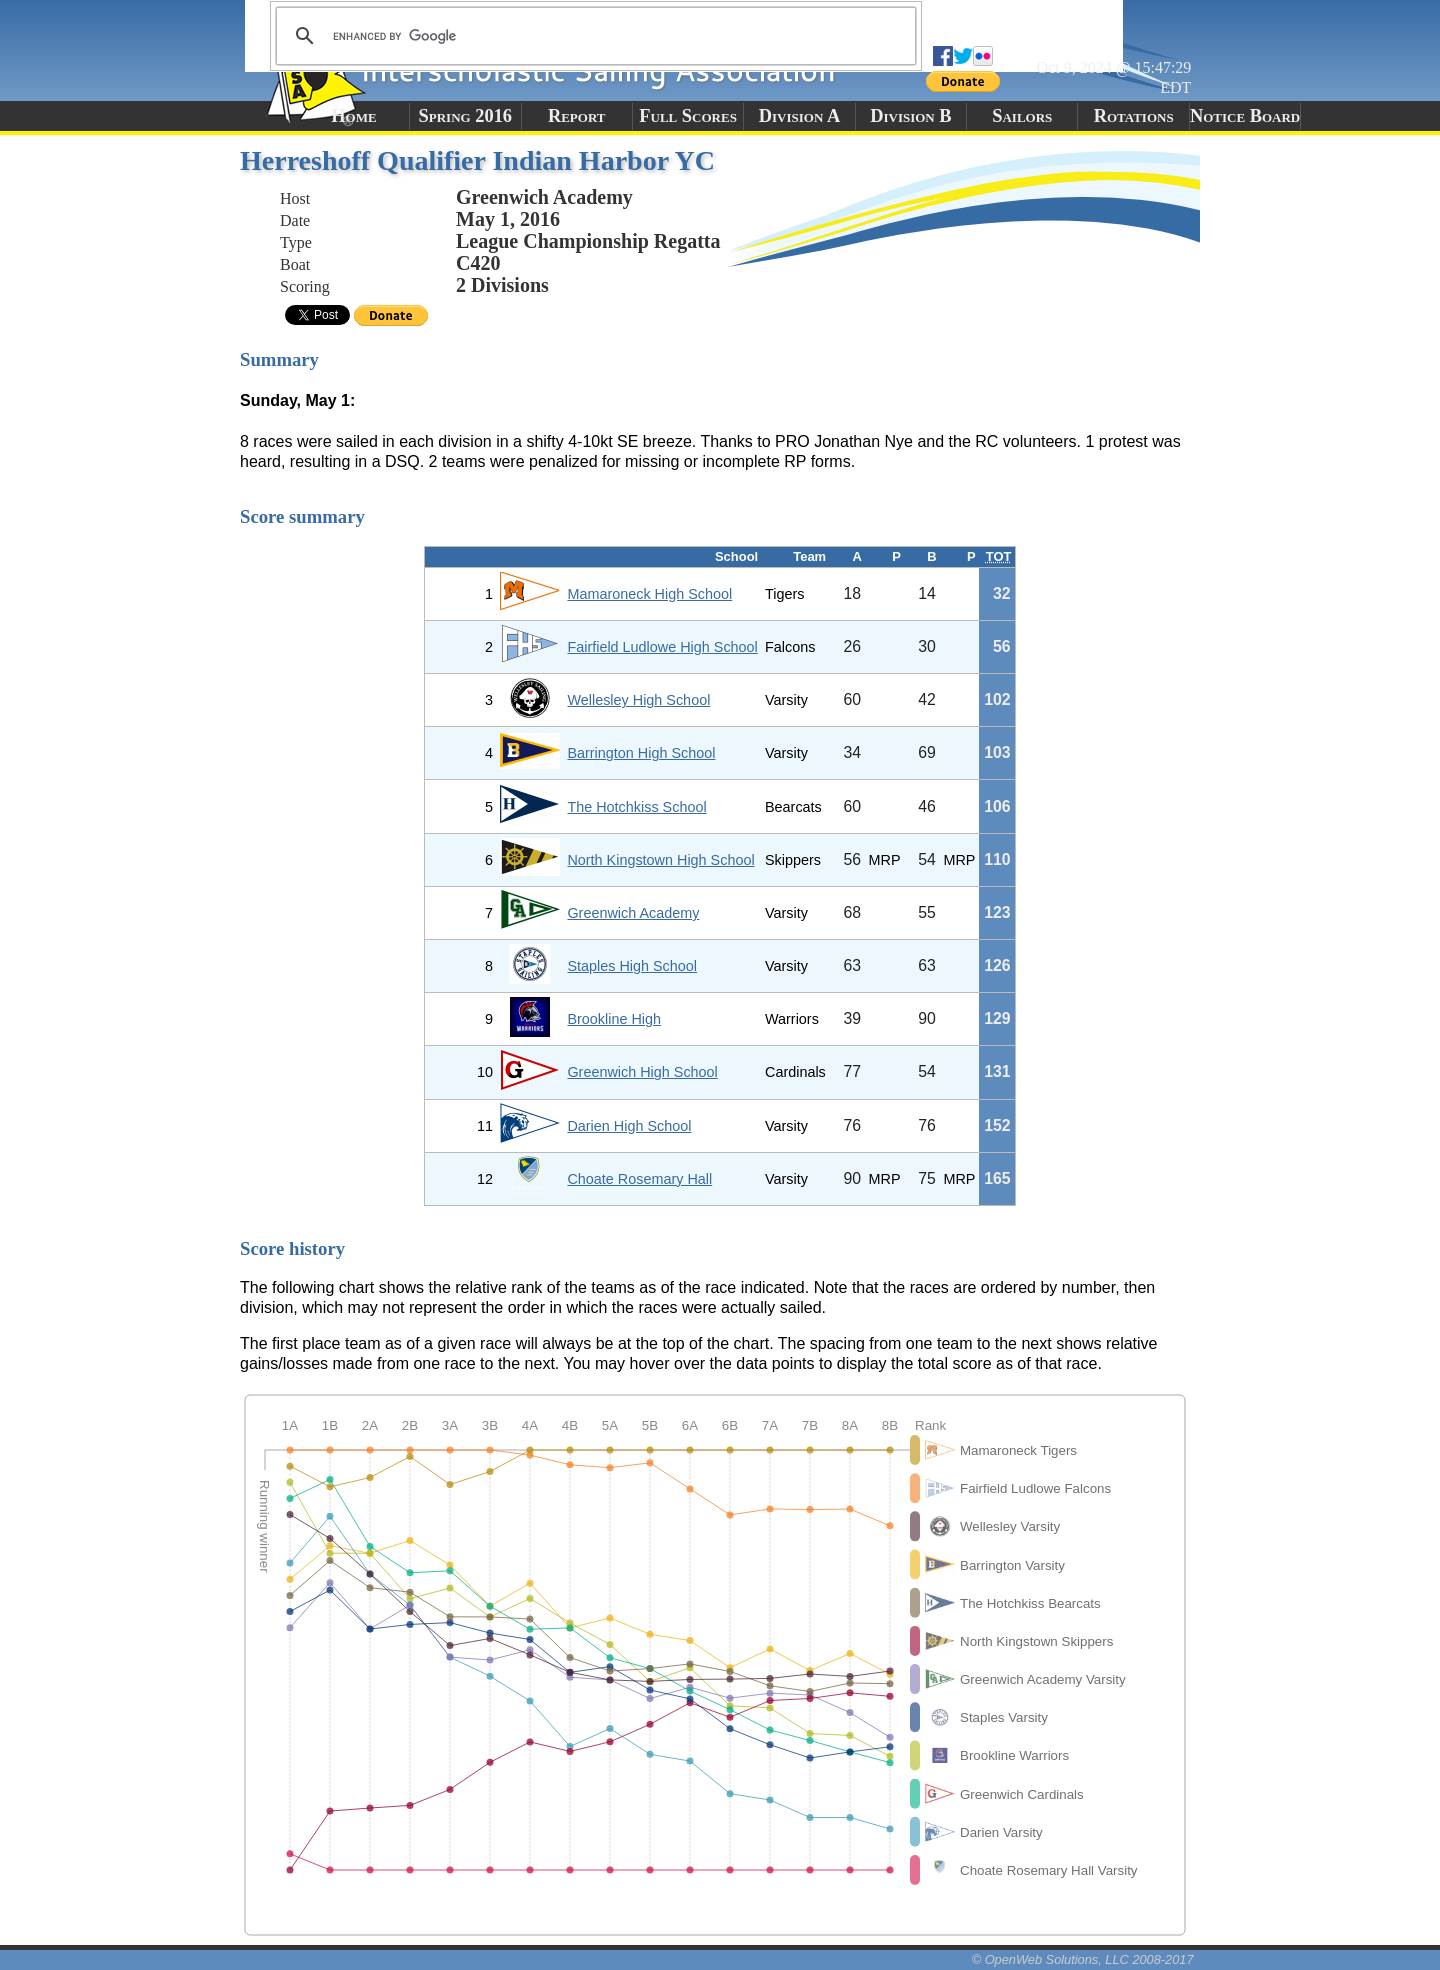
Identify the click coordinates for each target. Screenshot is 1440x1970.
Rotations (1134, 116)
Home (353, 116)
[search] (593, 36)
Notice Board (1245, 116)
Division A (799, 116)
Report (577, 116)
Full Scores (688, 116)
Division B (910, 116)
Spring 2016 (466, 116)
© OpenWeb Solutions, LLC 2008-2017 (1083, 1959)
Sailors (1022, 116)
